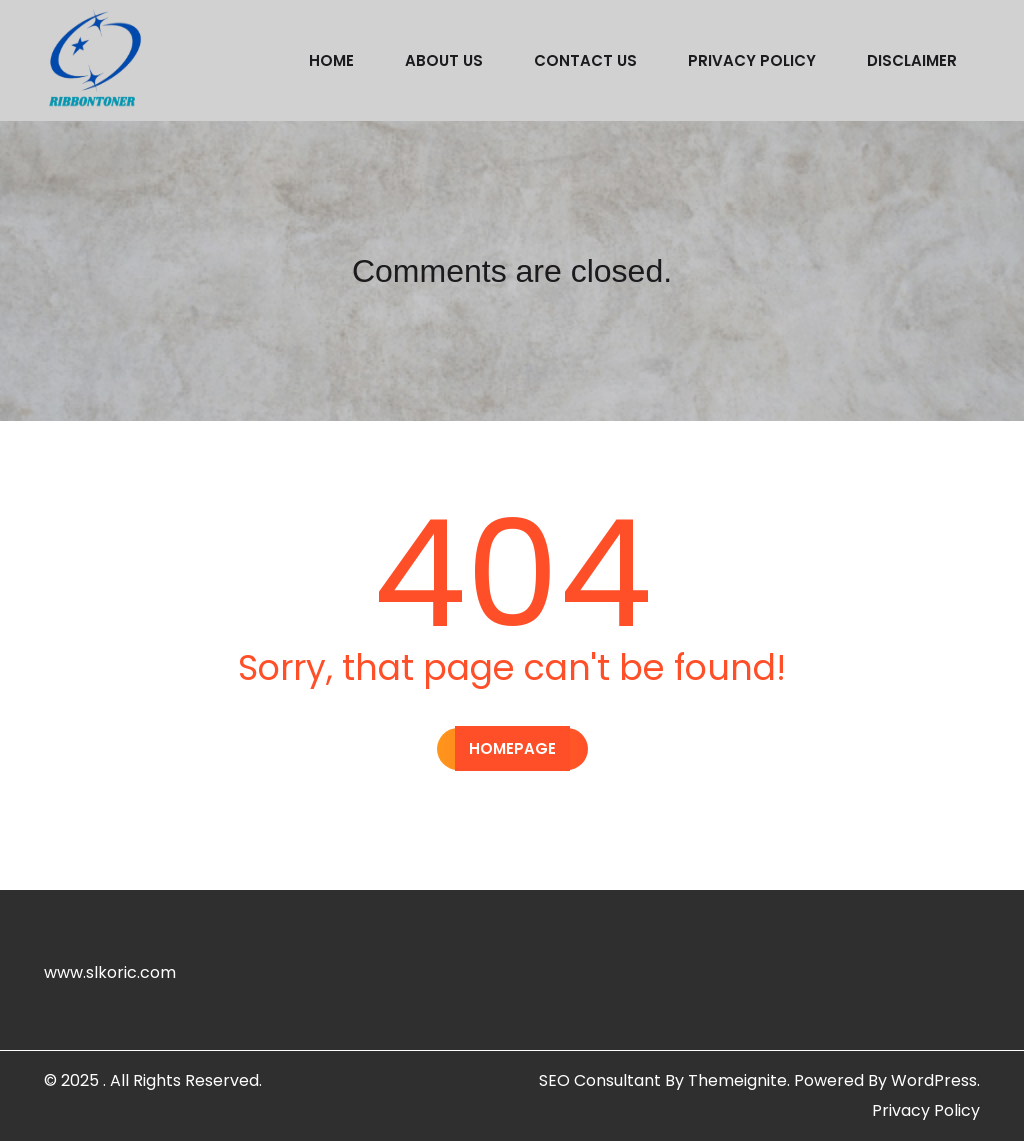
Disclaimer (912, 60)
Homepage (512, 748)
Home (331, 60)
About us (444, 60)
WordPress (934, 1080)
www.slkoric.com (110, 972)
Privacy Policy (752, 60)
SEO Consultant (600, 1080)
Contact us (585, 60)
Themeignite (737, 1080)
